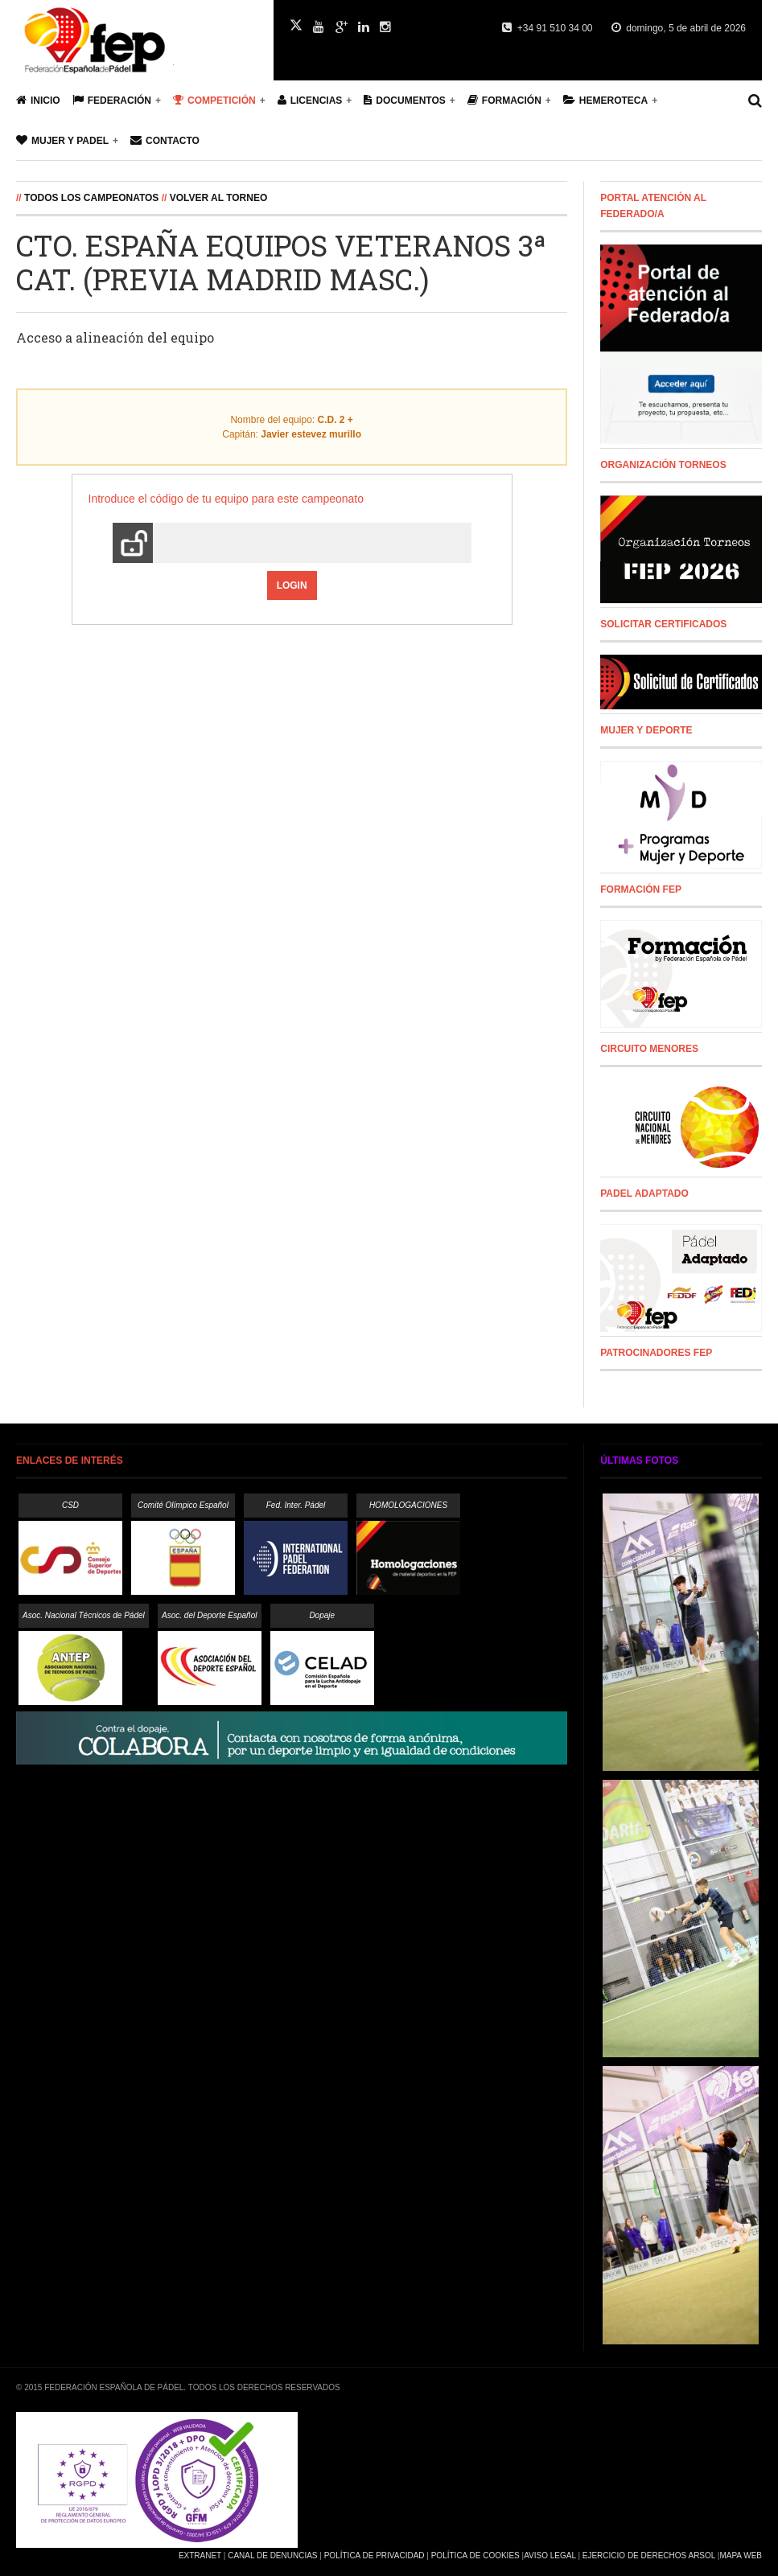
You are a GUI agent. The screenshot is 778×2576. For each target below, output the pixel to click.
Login (292, 585)
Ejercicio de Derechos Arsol (648, 2555)
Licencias (310, 100)
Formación (504, 100)
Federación (111, 100)
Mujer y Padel (62, 140)
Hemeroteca (605, 100)
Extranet (200, 2555)
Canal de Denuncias (272, 2555)
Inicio (38, 100)
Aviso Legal (549, 2555)
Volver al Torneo (219, 197)
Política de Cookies (475, 2555)
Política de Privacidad (374, 2555)
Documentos (404, 100)
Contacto (165, 140)
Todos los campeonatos (91, 197)
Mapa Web (740, 2555)
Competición (214, 100)
